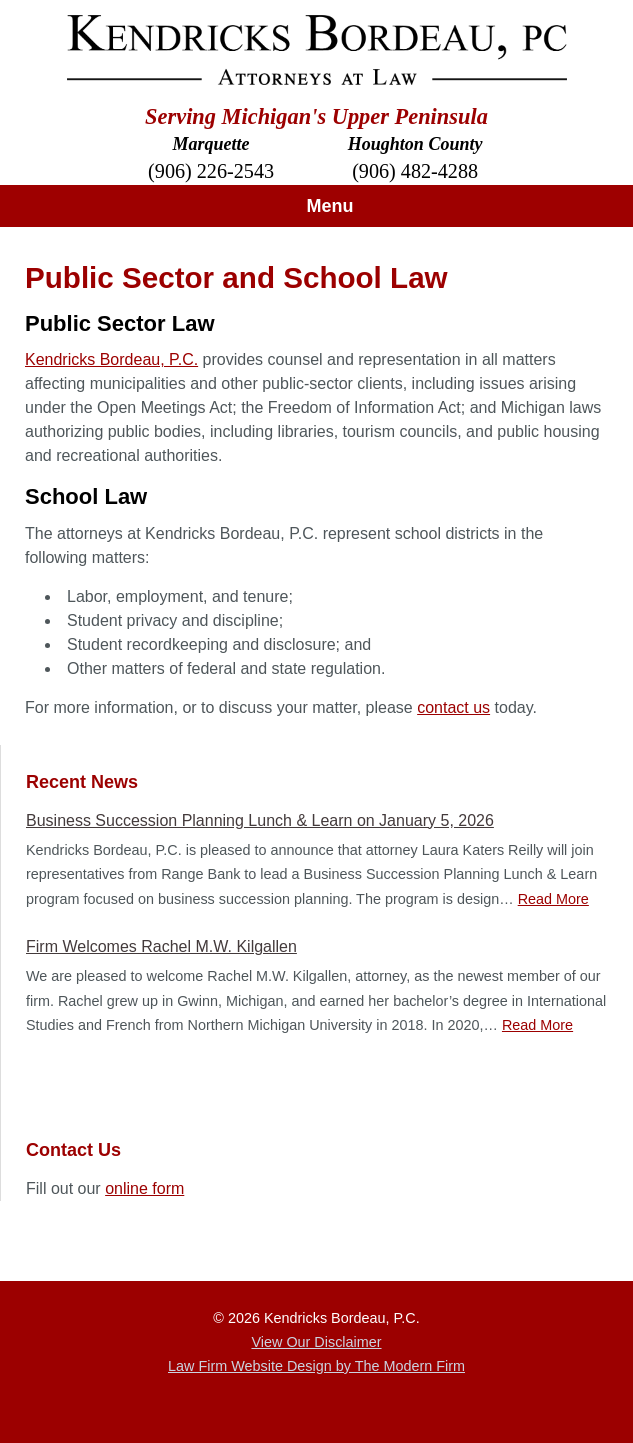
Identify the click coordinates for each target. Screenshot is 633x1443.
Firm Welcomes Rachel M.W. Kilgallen (161, 946)
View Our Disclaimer (316, 1342)
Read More (553, 899)
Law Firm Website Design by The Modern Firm (316, 1366)
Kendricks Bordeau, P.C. (111, 359)
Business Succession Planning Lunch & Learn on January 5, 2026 (260, 820)
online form (144, 1188)
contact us (453, 707)
